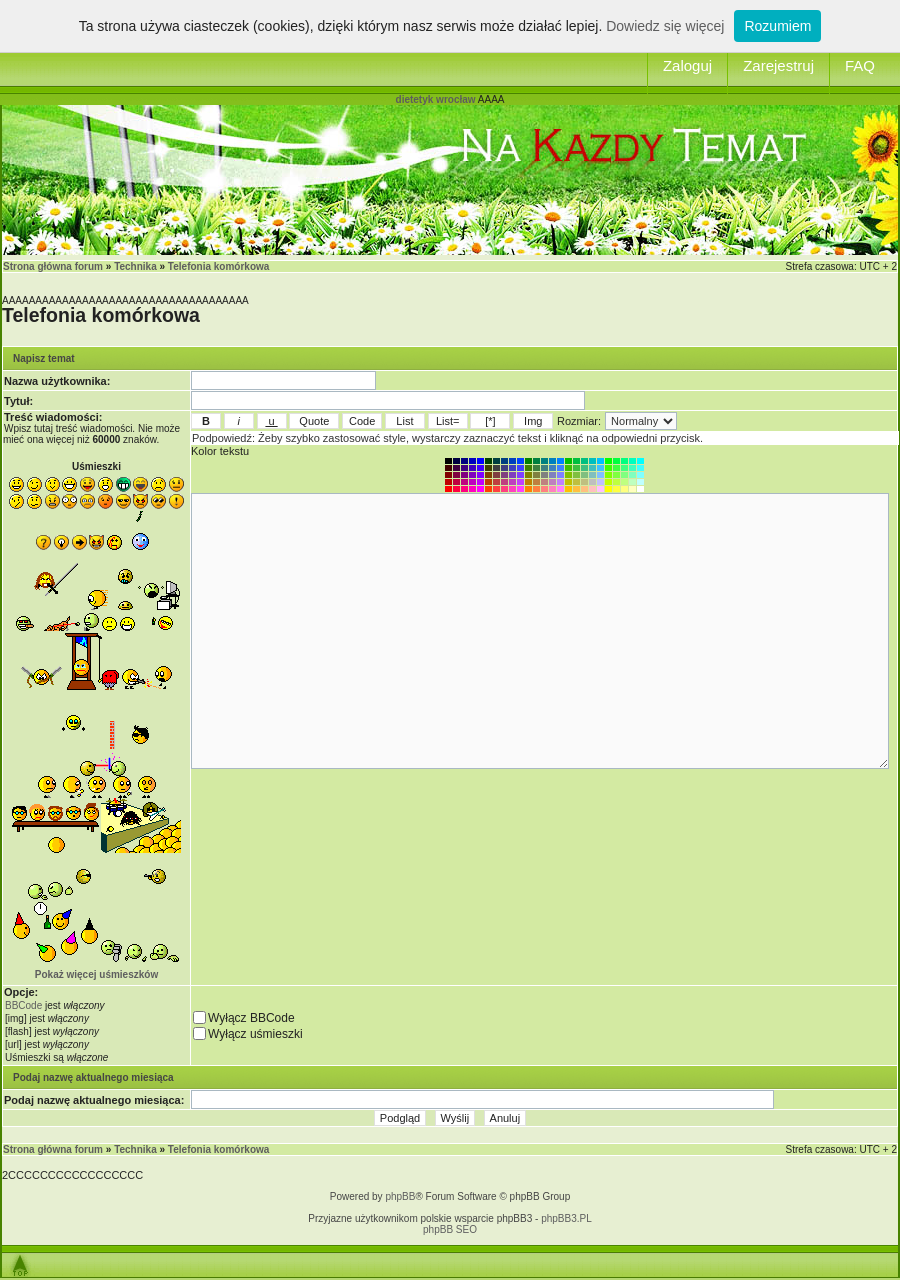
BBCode (23, 1005)
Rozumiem (777, 26)
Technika (135, 266)
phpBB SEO (450, 1229)
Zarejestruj (778, 65)
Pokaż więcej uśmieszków (96, 974)
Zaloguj (687, 65)
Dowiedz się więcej (665, 26)
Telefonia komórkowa (219, 266)
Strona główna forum (53, 266)
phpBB (400, 1196)
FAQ (860, 65)
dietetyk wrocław (436, 99)
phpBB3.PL (566, 1218)
